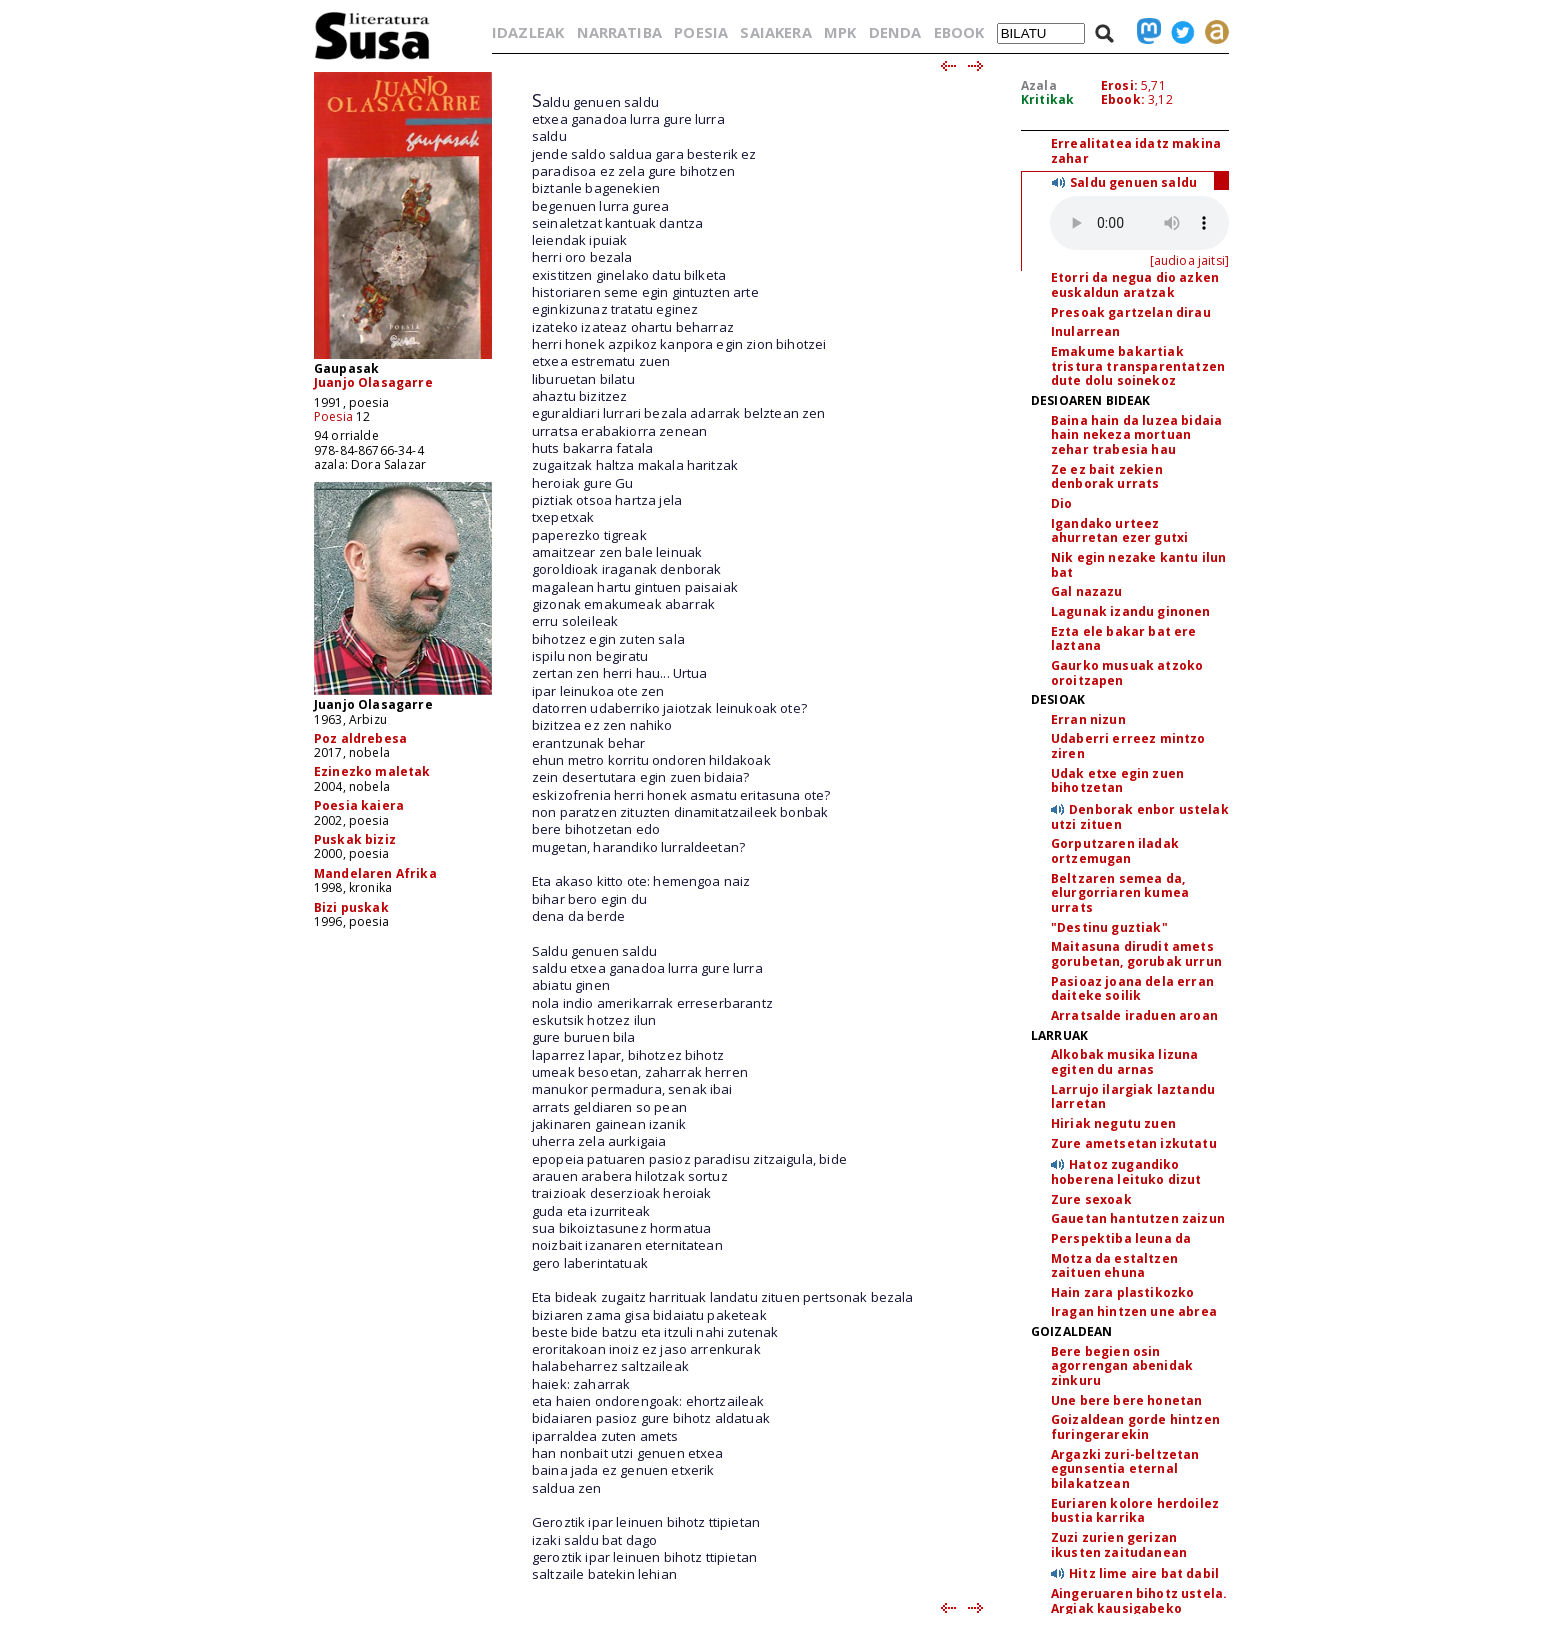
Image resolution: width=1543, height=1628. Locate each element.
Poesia (333, 416)
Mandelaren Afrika (375, 873)
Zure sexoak (1091, 1199)
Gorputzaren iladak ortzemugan (1115, 851)
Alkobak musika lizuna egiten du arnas (1124, 1062)
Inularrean (1086, 331)
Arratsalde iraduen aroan (1134, 1015)
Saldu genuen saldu (1133, 182)
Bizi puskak (351, 907)
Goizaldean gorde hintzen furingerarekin (1135, 1427)
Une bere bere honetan (1126, 1400)
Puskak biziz (355, 839)
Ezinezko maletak (372, 771)
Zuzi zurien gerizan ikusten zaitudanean (1119, 1545)
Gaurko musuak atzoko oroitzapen (1127, 673)
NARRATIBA (619, 32)
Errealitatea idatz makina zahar (1136, 151)
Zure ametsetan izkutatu (1134, 1143)
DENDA (895, 32)
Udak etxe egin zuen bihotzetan (1117, 781)
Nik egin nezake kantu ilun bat (1138, 565)
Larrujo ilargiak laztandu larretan (1133, 1097)
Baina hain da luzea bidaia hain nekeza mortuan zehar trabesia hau (1136, 435)
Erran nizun (1088, 719)
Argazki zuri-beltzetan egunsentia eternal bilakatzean (1125, 1469)
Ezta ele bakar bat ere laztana (1124, 639)
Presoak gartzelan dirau (1131, 312)
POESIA (701, 32)
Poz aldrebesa (360, 738)
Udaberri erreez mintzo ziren (1128, 746)
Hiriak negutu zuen (1113, 1123)
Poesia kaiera (359, 805)
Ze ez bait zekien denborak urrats (1107, 477)
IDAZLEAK (528, 32)
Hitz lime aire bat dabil (1144, 1573)
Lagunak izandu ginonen (1131, 611)
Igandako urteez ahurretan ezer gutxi (1119, 531)
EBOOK (959, 32)
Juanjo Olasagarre (373, 382)
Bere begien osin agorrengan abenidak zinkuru (1122, 1366)
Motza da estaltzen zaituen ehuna (1114, 1266)
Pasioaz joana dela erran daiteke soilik (1132, 989)
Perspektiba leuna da (1121, 1238)
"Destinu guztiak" (1109, 927)
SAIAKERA (775, 32)
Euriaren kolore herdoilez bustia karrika (1135, 1511)
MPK (840, 32)
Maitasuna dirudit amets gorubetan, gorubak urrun (1136, 954)
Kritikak (1047, 99)
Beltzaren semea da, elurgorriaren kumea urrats (1120, 893)
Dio (1061, 503)
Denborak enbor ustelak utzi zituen (1140, 817)
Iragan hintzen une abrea (1134, 1311)
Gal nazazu (1087, 591)
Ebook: (1123, 99)
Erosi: (1119, 85)
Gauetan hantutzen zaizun (1138, 1218)
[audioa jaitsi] (1189, 260)
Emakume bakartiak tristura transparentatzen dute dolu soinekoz (1138, 366)
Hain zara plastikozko (1122, 1292)
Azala (1039, 85)
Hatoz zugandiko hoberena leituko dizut (1126, 1172)
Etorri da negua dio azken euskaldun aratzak (1135, 285)
